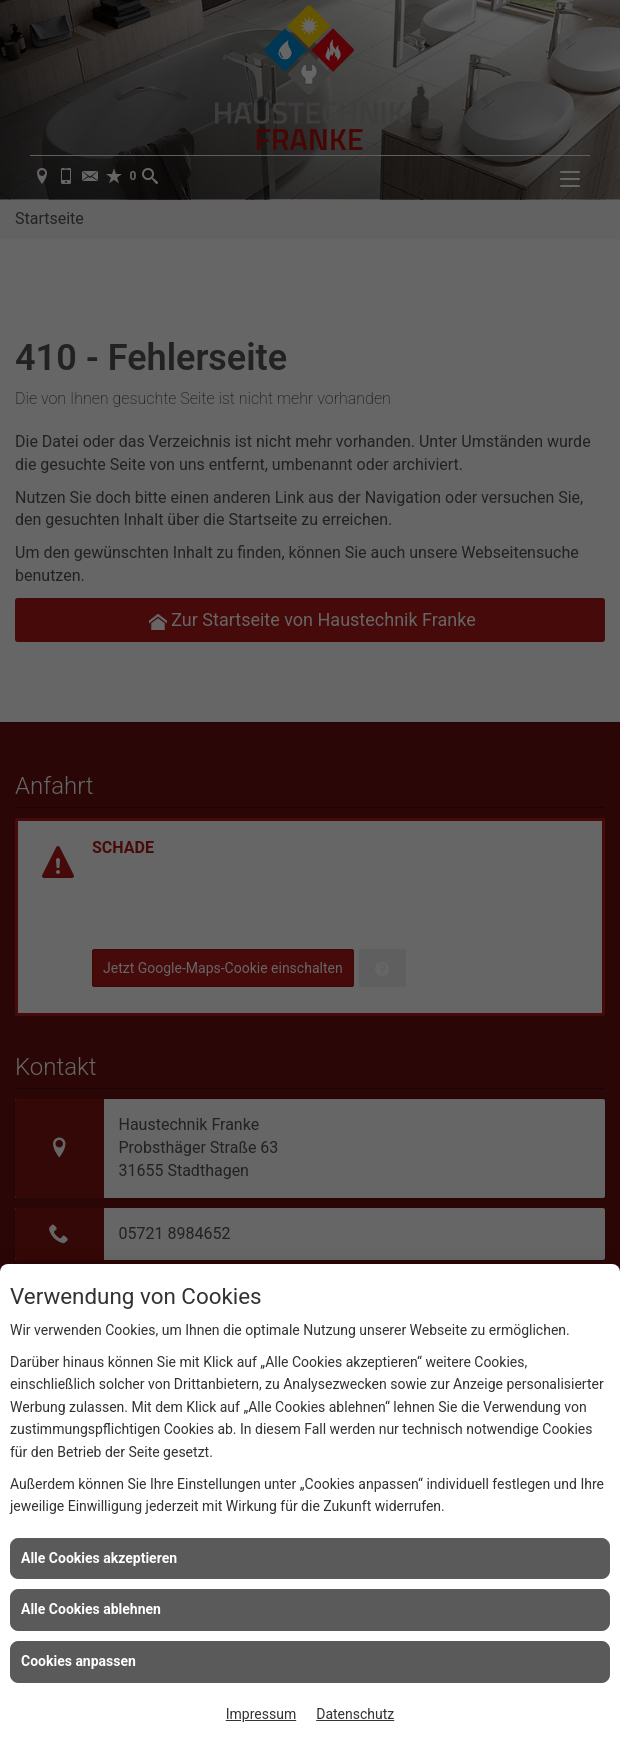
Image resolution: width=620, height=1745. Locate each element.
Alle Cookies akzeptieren (99, 1558)
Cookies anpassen (78, 1661)
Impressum (261, 1714)
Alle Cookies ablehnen (91, 1609)
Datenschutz (355, 1714)
